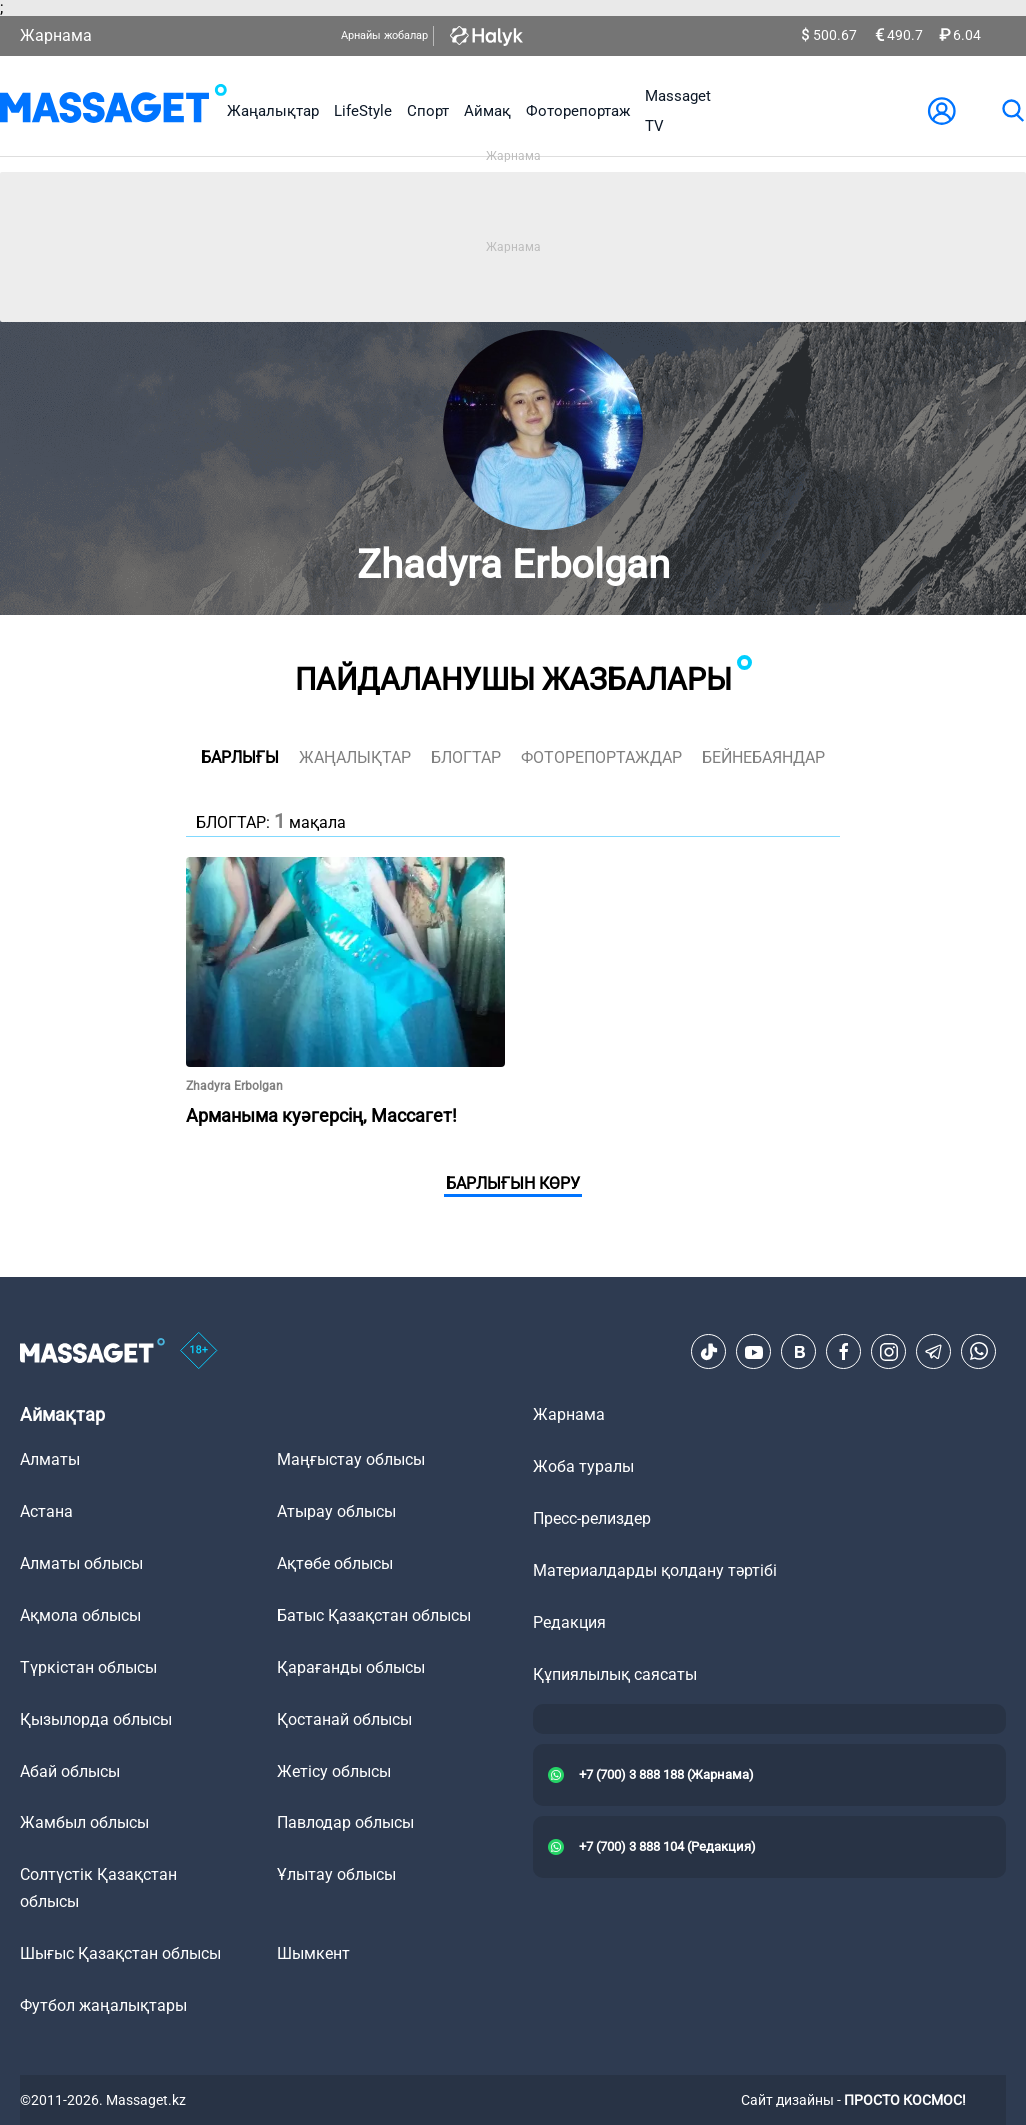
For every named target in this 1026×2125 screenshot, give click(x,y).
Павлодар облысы (345, 1822)
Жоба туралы (583, 1466)
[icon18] (199, 1352)
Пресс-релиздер (592, 1518)
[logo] (113, 111)
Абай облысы (70, 1771)
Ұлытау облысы (336, 1874)
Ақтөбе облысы (335, 1563)
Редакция (569, 1622)
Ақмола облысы (80, 1615)
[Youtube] (754, 1352)
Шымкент (313, 1953)
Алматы (50, 1459)
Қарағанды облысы (351, 1667)
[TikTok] (709, 1352)
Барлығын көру (513, 1183)
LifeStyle (363, 111)
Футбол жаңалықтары (103, 2005)
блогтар (466, 757)
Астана (46, 1511)
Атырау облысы (336, 1511)
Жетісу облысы (334, 1771)
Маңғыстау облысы (351, 1459)
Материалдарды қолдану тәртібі (655, 1570)
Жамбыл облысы (84, 1822)
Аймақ (487, 111)
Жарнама (56, 35)
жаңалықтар (355, 757)
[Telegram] (934, 1352)
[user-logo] (942, 111)
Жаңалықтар (273, 111)
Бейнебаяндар (763, 757)
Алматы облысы (81, 1563)
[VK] (799, 1352)
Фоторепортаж (578, 111)
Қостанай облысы (344, 1719)
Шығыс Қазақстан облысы (120, 1953)
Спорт (428, 111)
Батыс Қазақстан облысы (374, 1615)
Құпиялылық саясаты (615, 1674)
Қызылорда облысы (96, 1719)
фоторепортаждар (601, 757)
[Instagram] (889, 1352)
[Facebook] (844, 1352)
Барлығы (240, 757)
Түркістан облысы (88, 1667)
